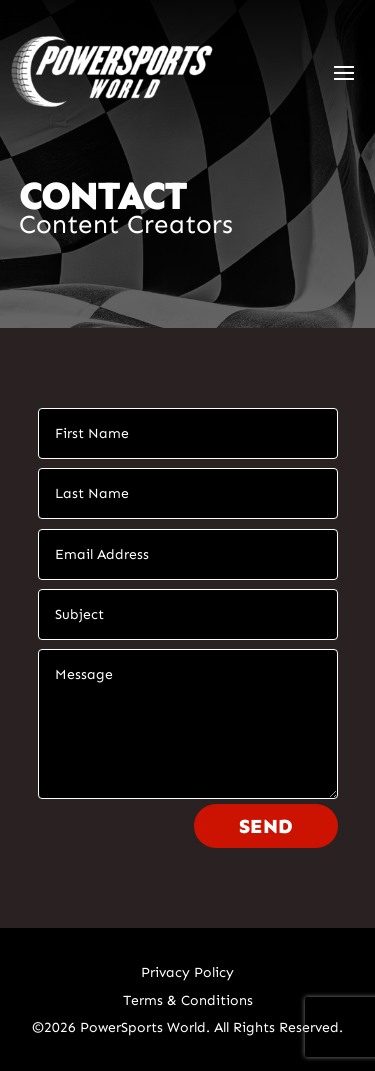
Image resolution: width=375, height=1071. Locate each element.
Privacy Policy (187, 972)
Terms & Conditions (188, 1000)
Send (266, 826)
